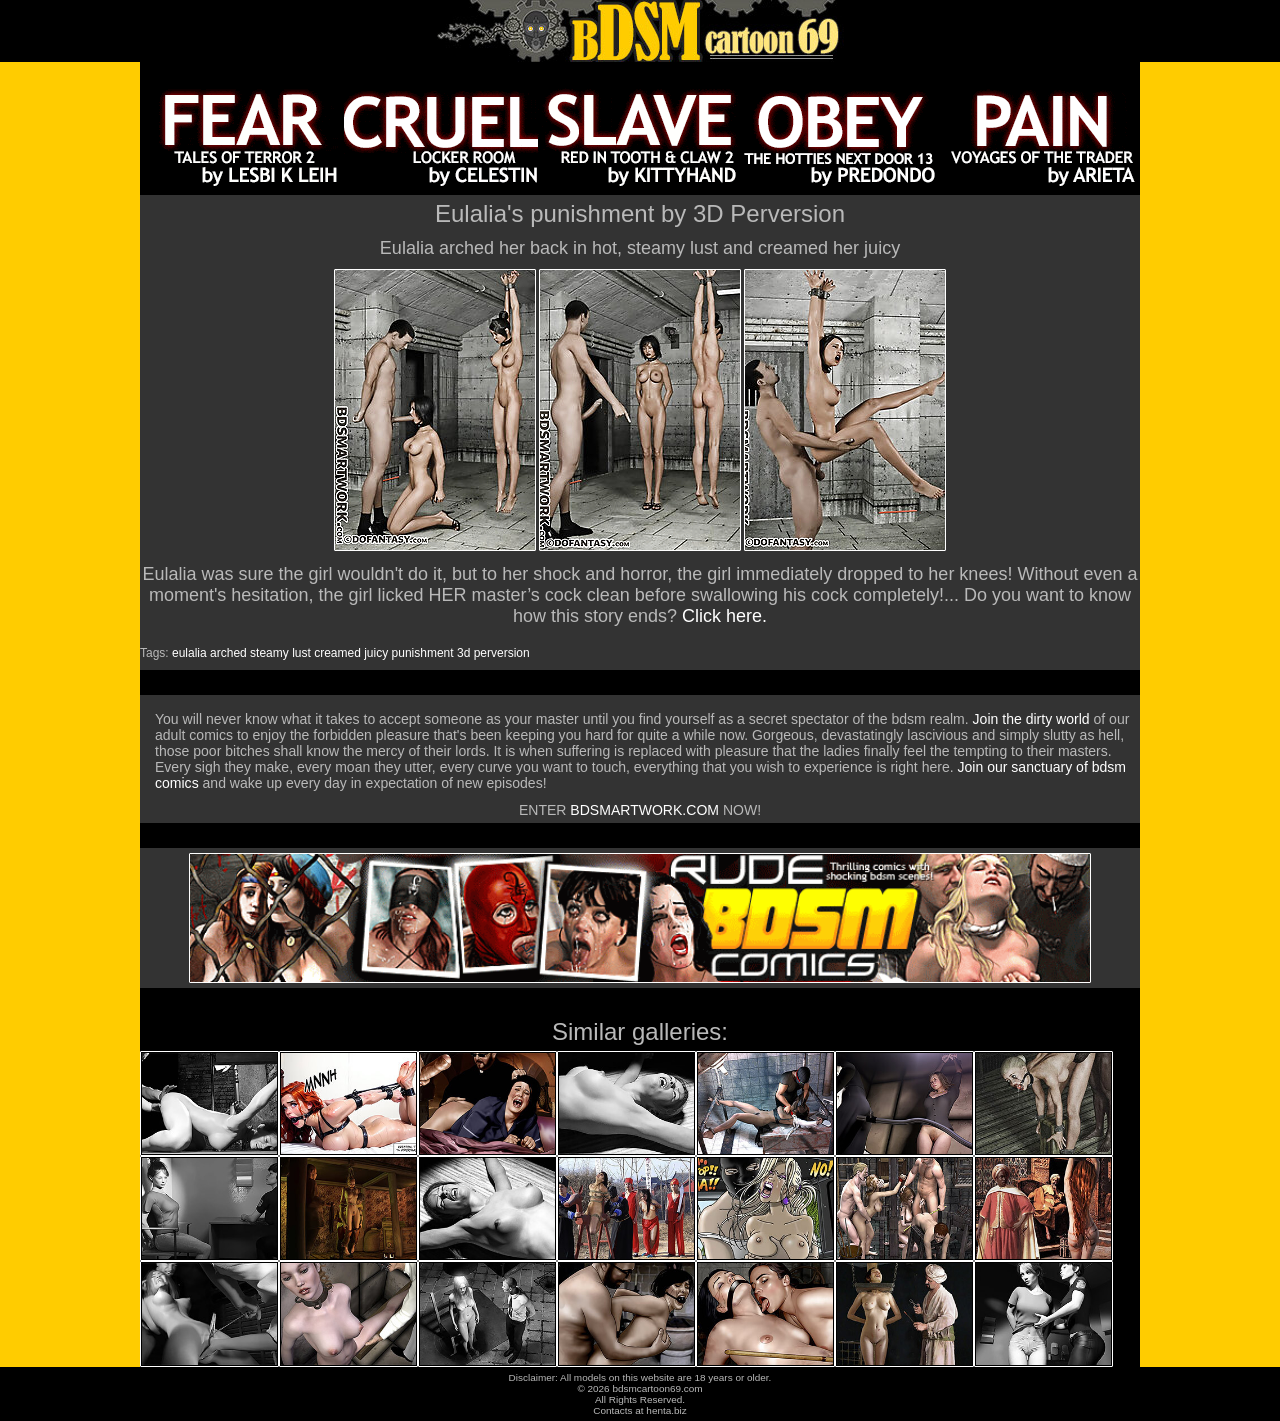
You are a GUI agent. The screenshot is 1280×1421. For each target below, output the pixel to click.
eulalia (189, 653)
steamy (269, 653)
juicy (376, 653)
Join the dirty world (1031, 719)
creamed (337, 653)
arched (228, 653)
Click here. (724, 616)
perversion (502, 653)
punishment (423, 653)
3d (463, 653)
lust (301, 653)
